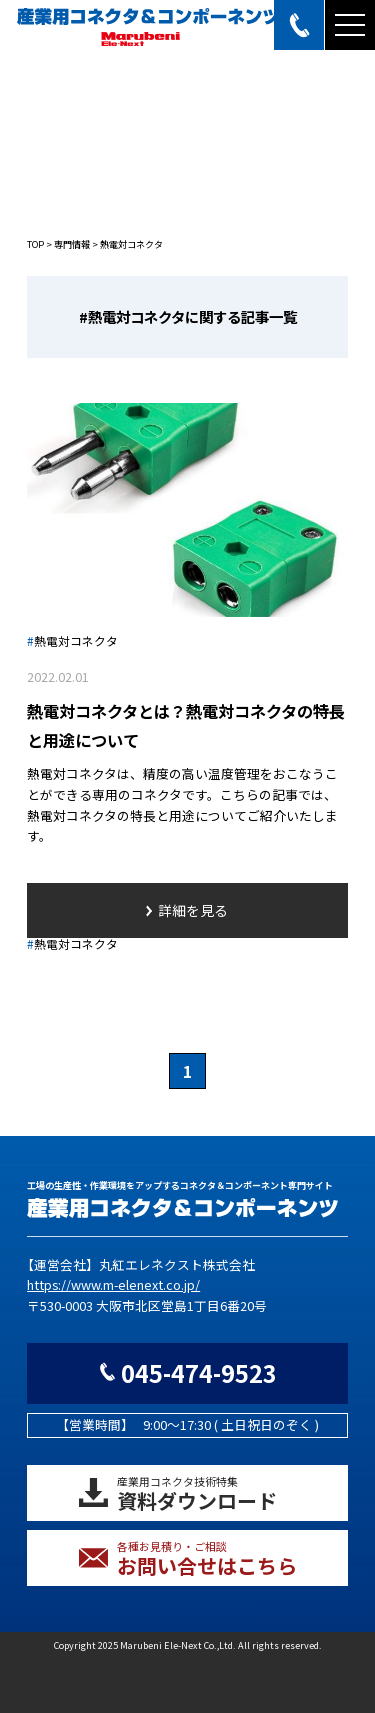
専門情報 (72, 244)
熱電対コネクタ (72, 641)
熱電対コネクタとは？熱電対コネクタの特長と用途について (186, 725)
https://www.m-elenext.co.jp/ (113, 1284)
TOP (35, 244)
